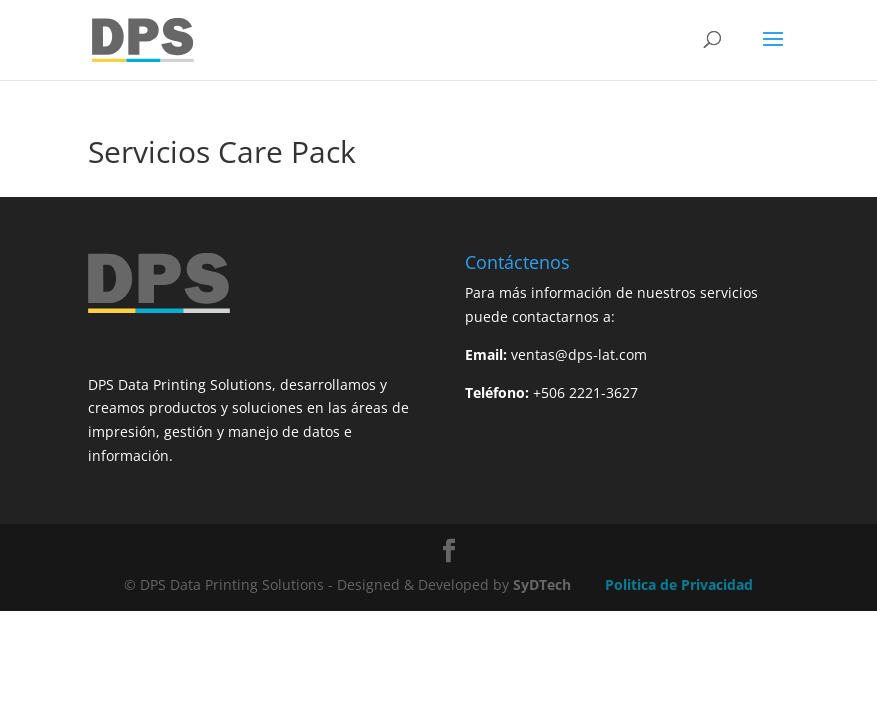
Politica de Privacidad (679, 584)
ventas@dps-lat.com (579, 354)
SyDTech (542, 584)
